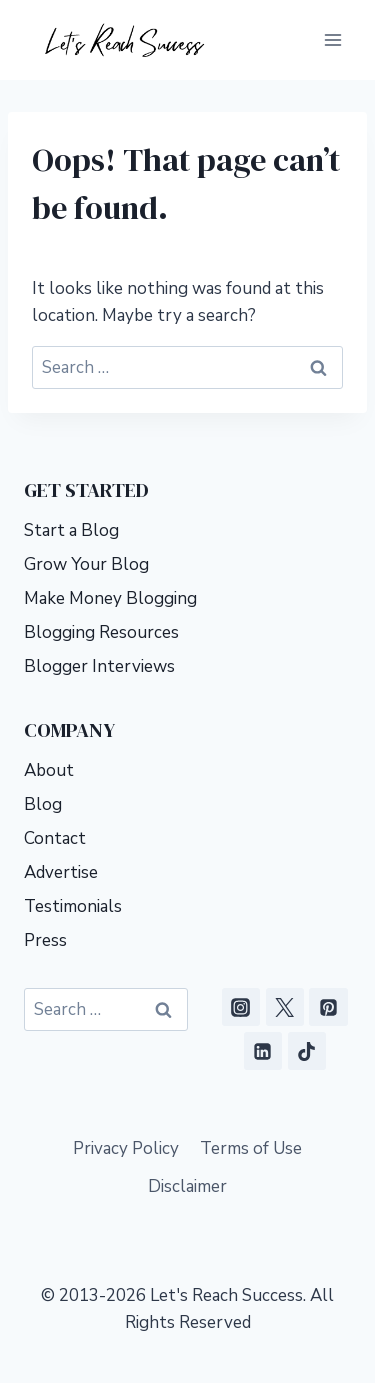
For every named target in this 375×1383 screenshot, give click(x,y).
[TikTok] (307, 1051)
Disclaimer (187, 1186)
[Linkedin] (263, 1051)
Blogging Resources (101, 632)
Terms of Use (251, 1148)
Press (45, 940)
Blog (43, 804)
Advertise (61, 872)
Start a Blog (71, 530)
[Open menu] (332, 39)
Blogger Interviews (99, 666)
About (49, 770)
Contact (55, 838)
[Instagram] (241, 1007)
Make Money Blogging (110, 598)
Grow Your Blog (86, 564)
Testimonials (73, 906)
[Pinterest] (328, 1007)
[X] (285, 1007)
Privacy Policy (126, 1148)
